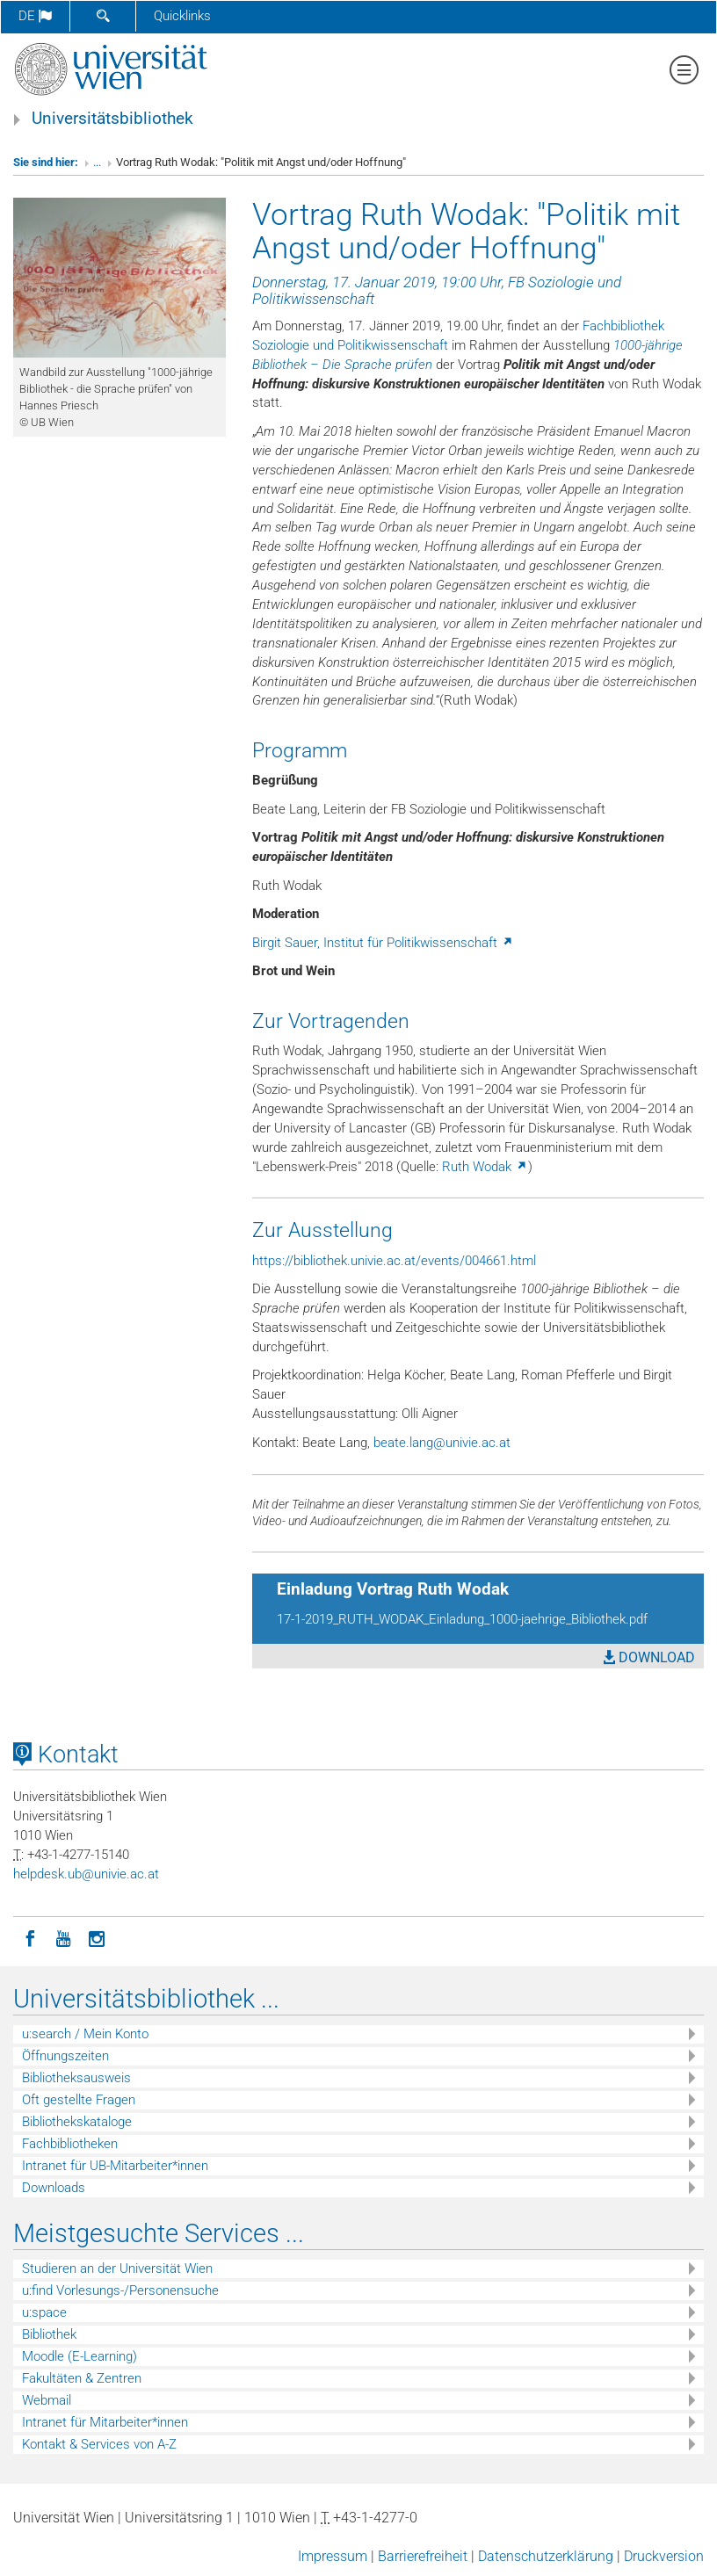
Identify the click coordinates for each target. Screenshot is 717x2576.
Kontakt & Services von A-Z (99, 2444)
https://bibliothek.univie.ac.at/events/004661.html (394, 1261)
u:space (44, 2312)
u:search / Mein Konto (85, 2034)
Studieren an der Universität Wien (117, 2268)
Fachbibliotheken (70, 2144)
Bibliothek (49, 2334)
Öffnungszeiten (65, 2056)
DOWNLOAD (649, 1657)
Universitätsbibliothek (112, 118)
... (97, 162)
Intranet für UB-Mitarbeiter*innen (115, 2166)
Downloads (53, 2188)
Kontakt (66, 1754)
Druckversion (664, 2556)
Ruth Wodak (485, 1167)
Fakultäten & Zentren (81, 2378)
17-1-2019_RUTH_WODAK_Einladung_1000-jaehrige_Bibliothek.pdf (462, 1619)
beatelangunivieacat (442, 1443)
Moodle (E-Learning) (79, 2356)
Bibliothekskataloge (77, 2122)
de (35, 16)
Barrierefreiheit (422, 2556)
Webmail (46, 2400)
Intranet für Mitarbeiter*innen (105, 2422)
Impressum (332, 2556)
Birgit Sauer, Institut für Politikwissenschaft (383, 943)
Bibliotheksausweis (76, 2078)
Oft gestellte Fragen (78, 2100)
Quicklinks (182, 16)
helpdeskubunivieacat (86, 1874)
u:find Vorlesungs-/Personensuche (120, 2290)
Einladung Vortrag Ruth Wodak (393, 1589)
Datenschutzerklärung (545, 2556)
